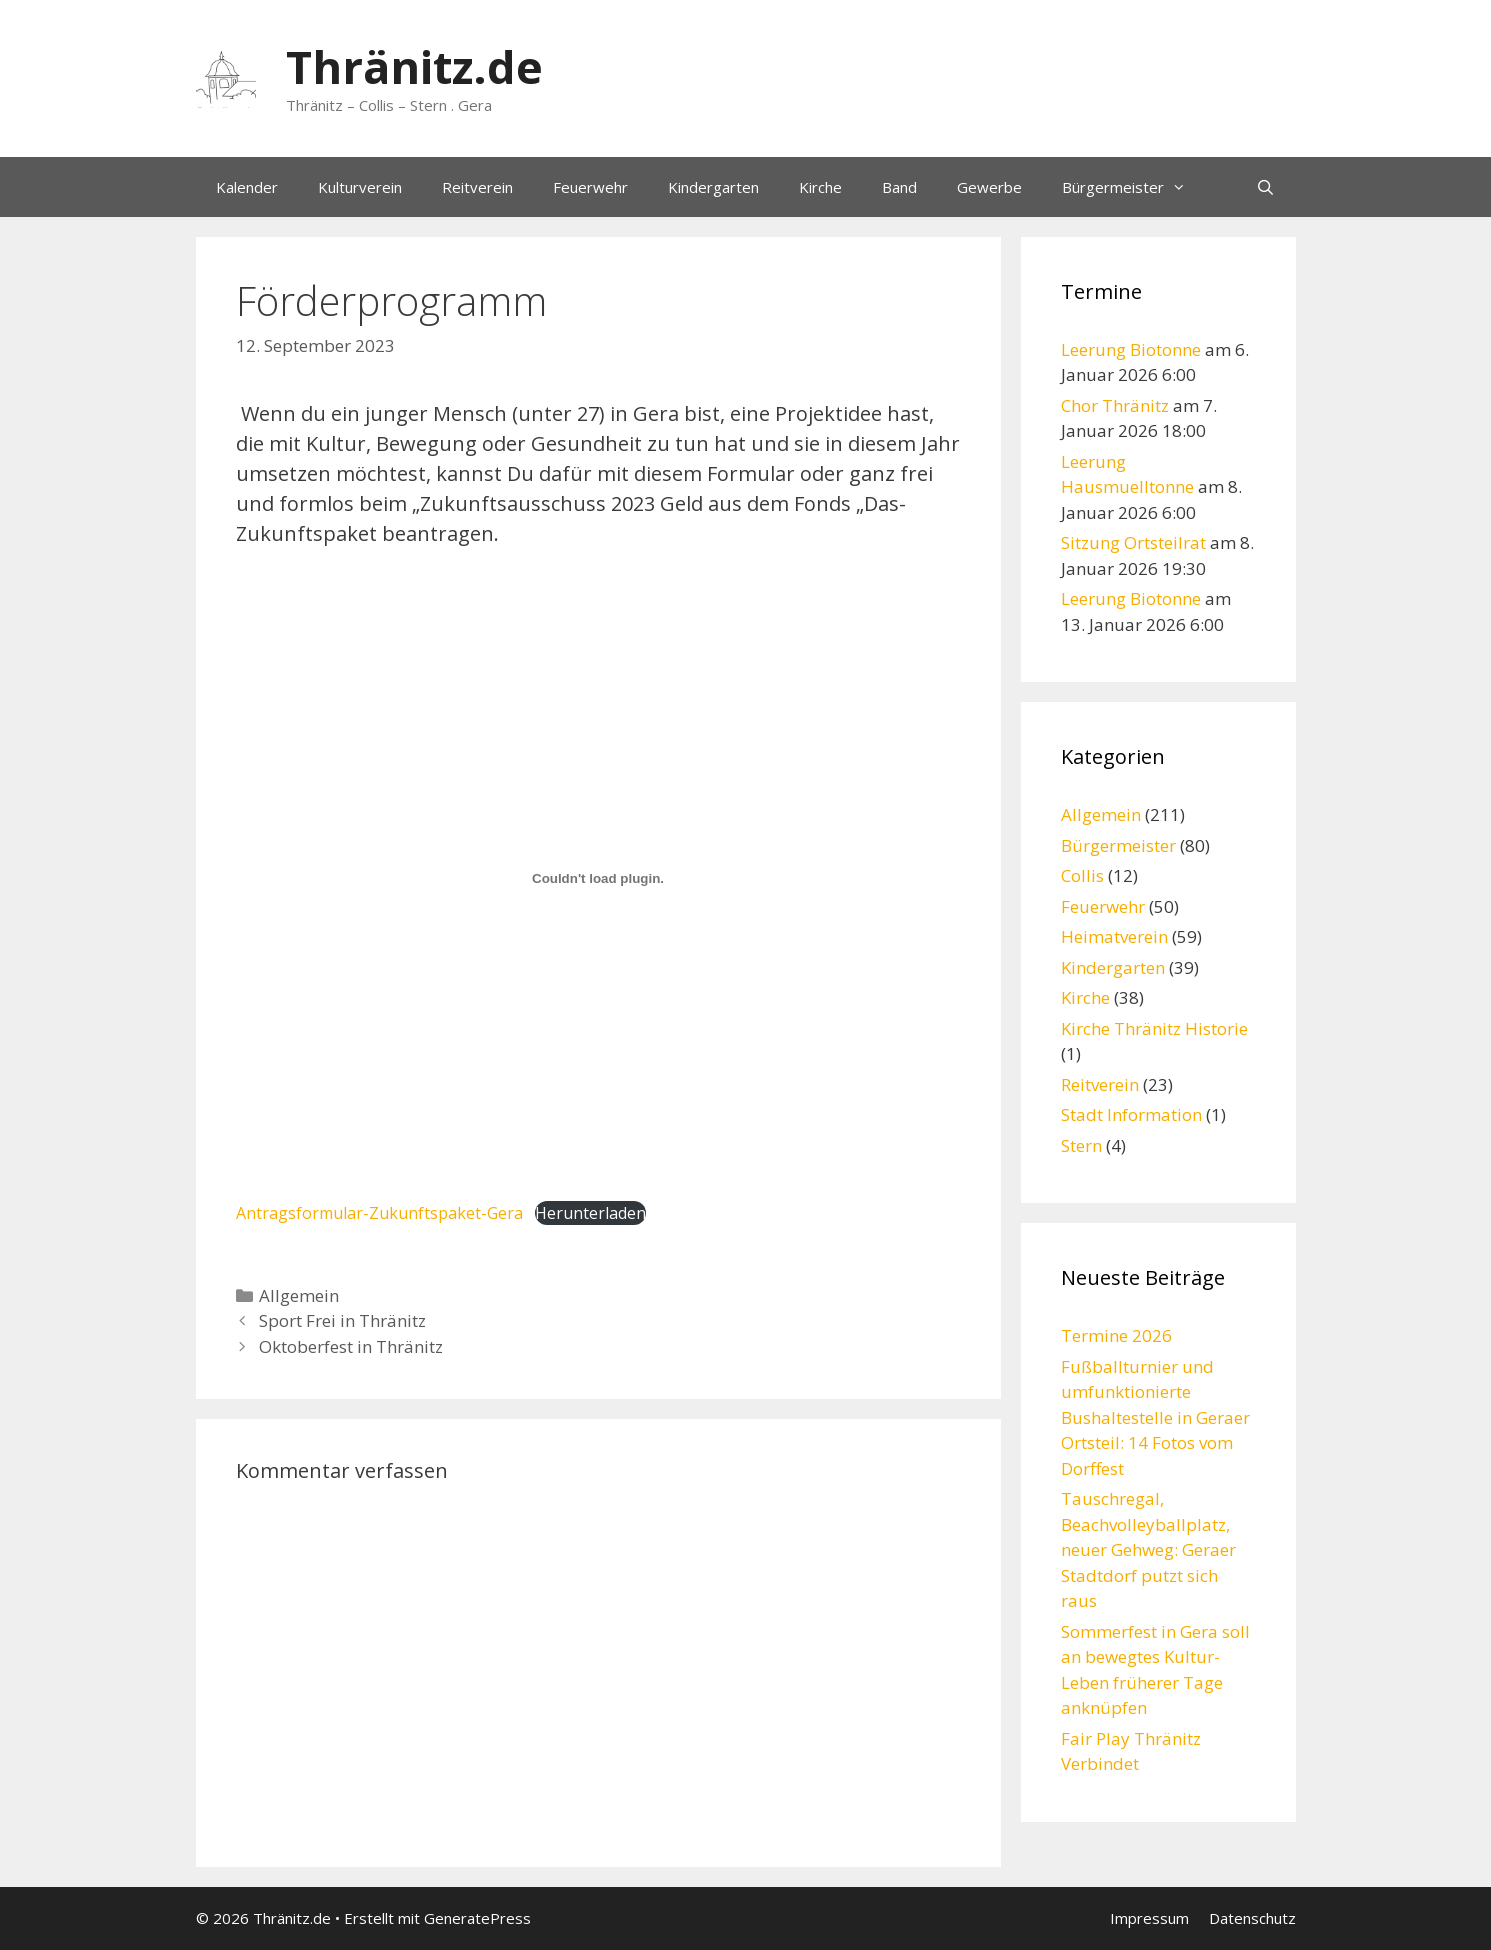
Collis (1082, 875)
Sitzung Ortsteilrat (1133, 542)
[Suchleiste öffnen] (1265, 187)
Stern (1081, 1145)
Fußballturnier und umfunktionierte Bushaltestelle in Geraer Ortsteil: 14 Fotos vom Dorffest (1155, 1417)
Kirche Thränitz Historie (1154, 1028)
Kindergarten (713, 187)
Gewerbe (989, 187)
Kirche (820, 187)
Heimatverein (1114, 936)
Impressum (1149, 1918)
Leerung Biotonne (1131, 349)
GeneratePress (477, 1918)
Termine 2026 (1116, 1335)
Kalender (247, 187)
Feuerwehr (590, 187)
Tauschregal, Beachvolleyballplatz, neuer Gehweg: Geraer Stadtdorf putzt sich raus (1148, 1549)
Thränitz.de (414, 66)
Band (899, 187)
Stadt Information (1131, 1114)
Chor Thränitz (1115, 405)
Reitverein (477, 187)
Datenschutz (1252, 1918)
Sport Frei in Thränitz (342, 1320)
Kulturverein (360, 187)
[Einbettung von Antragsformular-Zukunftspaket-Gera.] (598, 879)
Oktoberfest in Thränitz (351, 1346)
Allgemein (299, 1295)
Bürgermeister (1134, 187)
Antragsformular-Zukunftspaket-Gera (379, 1213)
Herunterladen (590, 1213)
